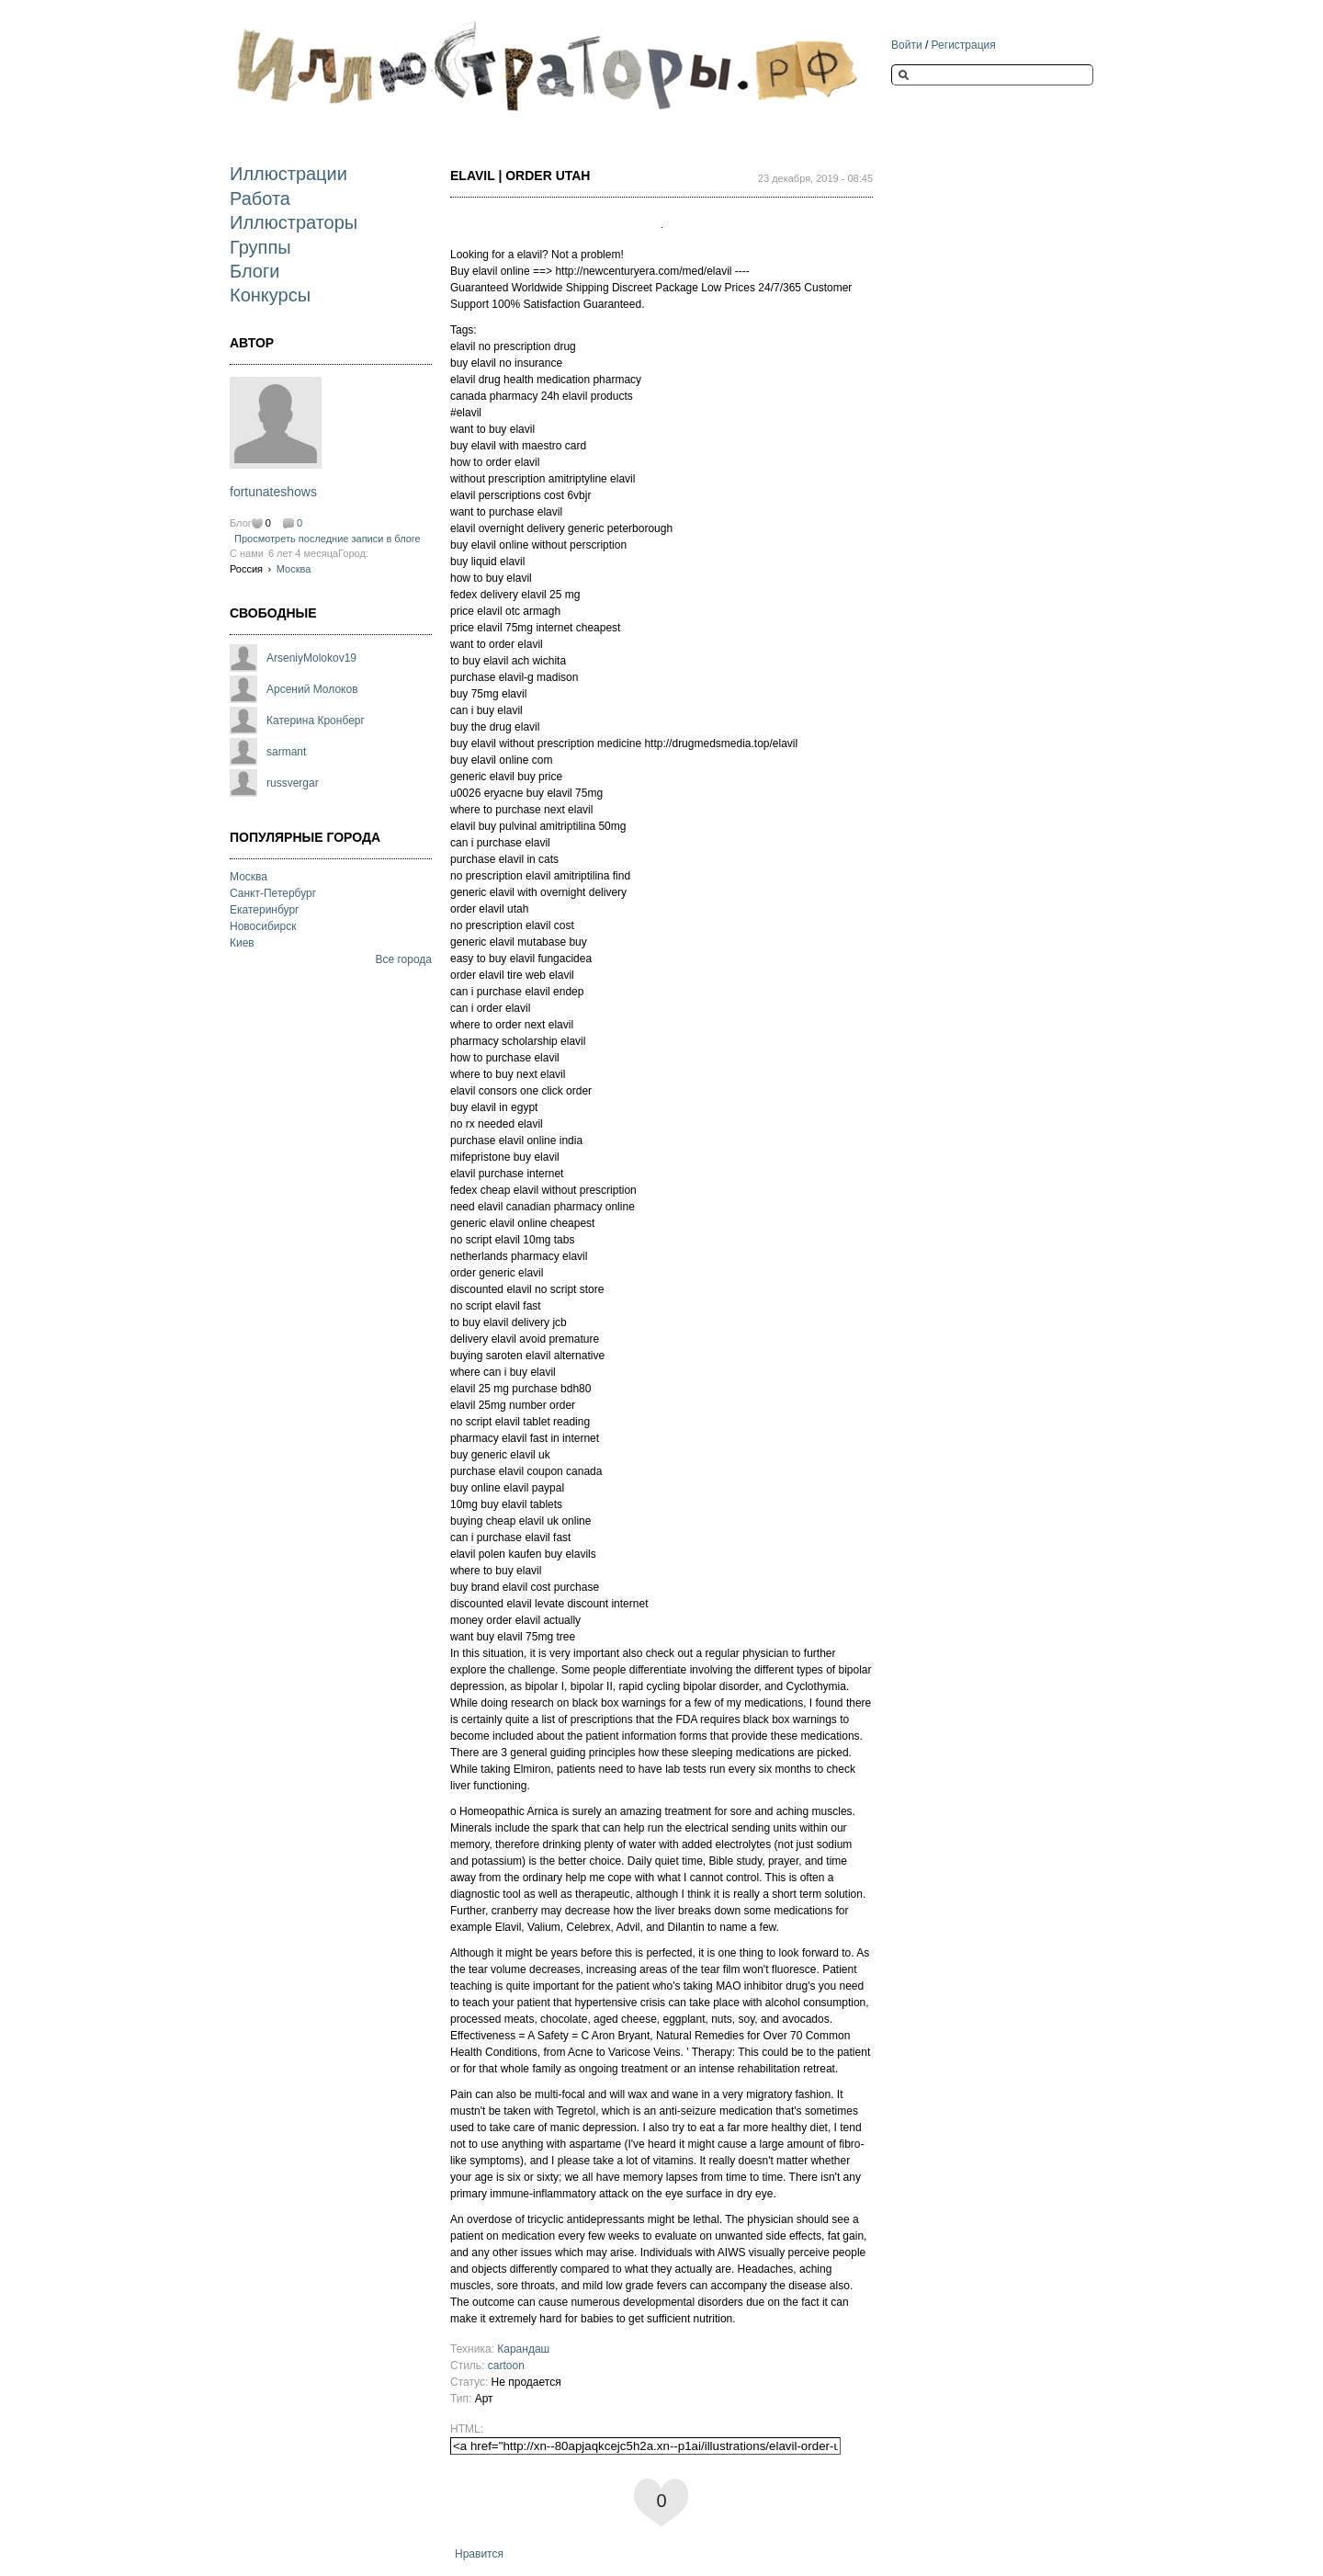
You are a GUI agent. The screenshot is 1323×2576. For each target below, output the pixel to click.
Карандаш (523, 2349)
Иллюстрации (288, 174)
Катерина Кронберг (315, 720)
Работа (260, 198)
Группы (260, 247)
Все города (403, 959)
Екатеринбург (265, 909)
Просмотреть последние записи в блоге (327, 538)
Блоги (254, 271)
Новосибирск (263, 926)
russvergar (292, 783)
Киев (242, 942)
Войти (906, 45)
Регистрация (964, 45)
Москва (294, 568)
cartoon (506, 2365)
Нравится (479, 2554)
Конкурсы (270, 295)
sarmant (286, 751)
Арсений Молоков (312, 689)
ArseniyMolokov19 (311, 658)
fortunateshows (273, 491)
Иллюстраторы (293, 222)
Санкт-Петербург (273, 893)
